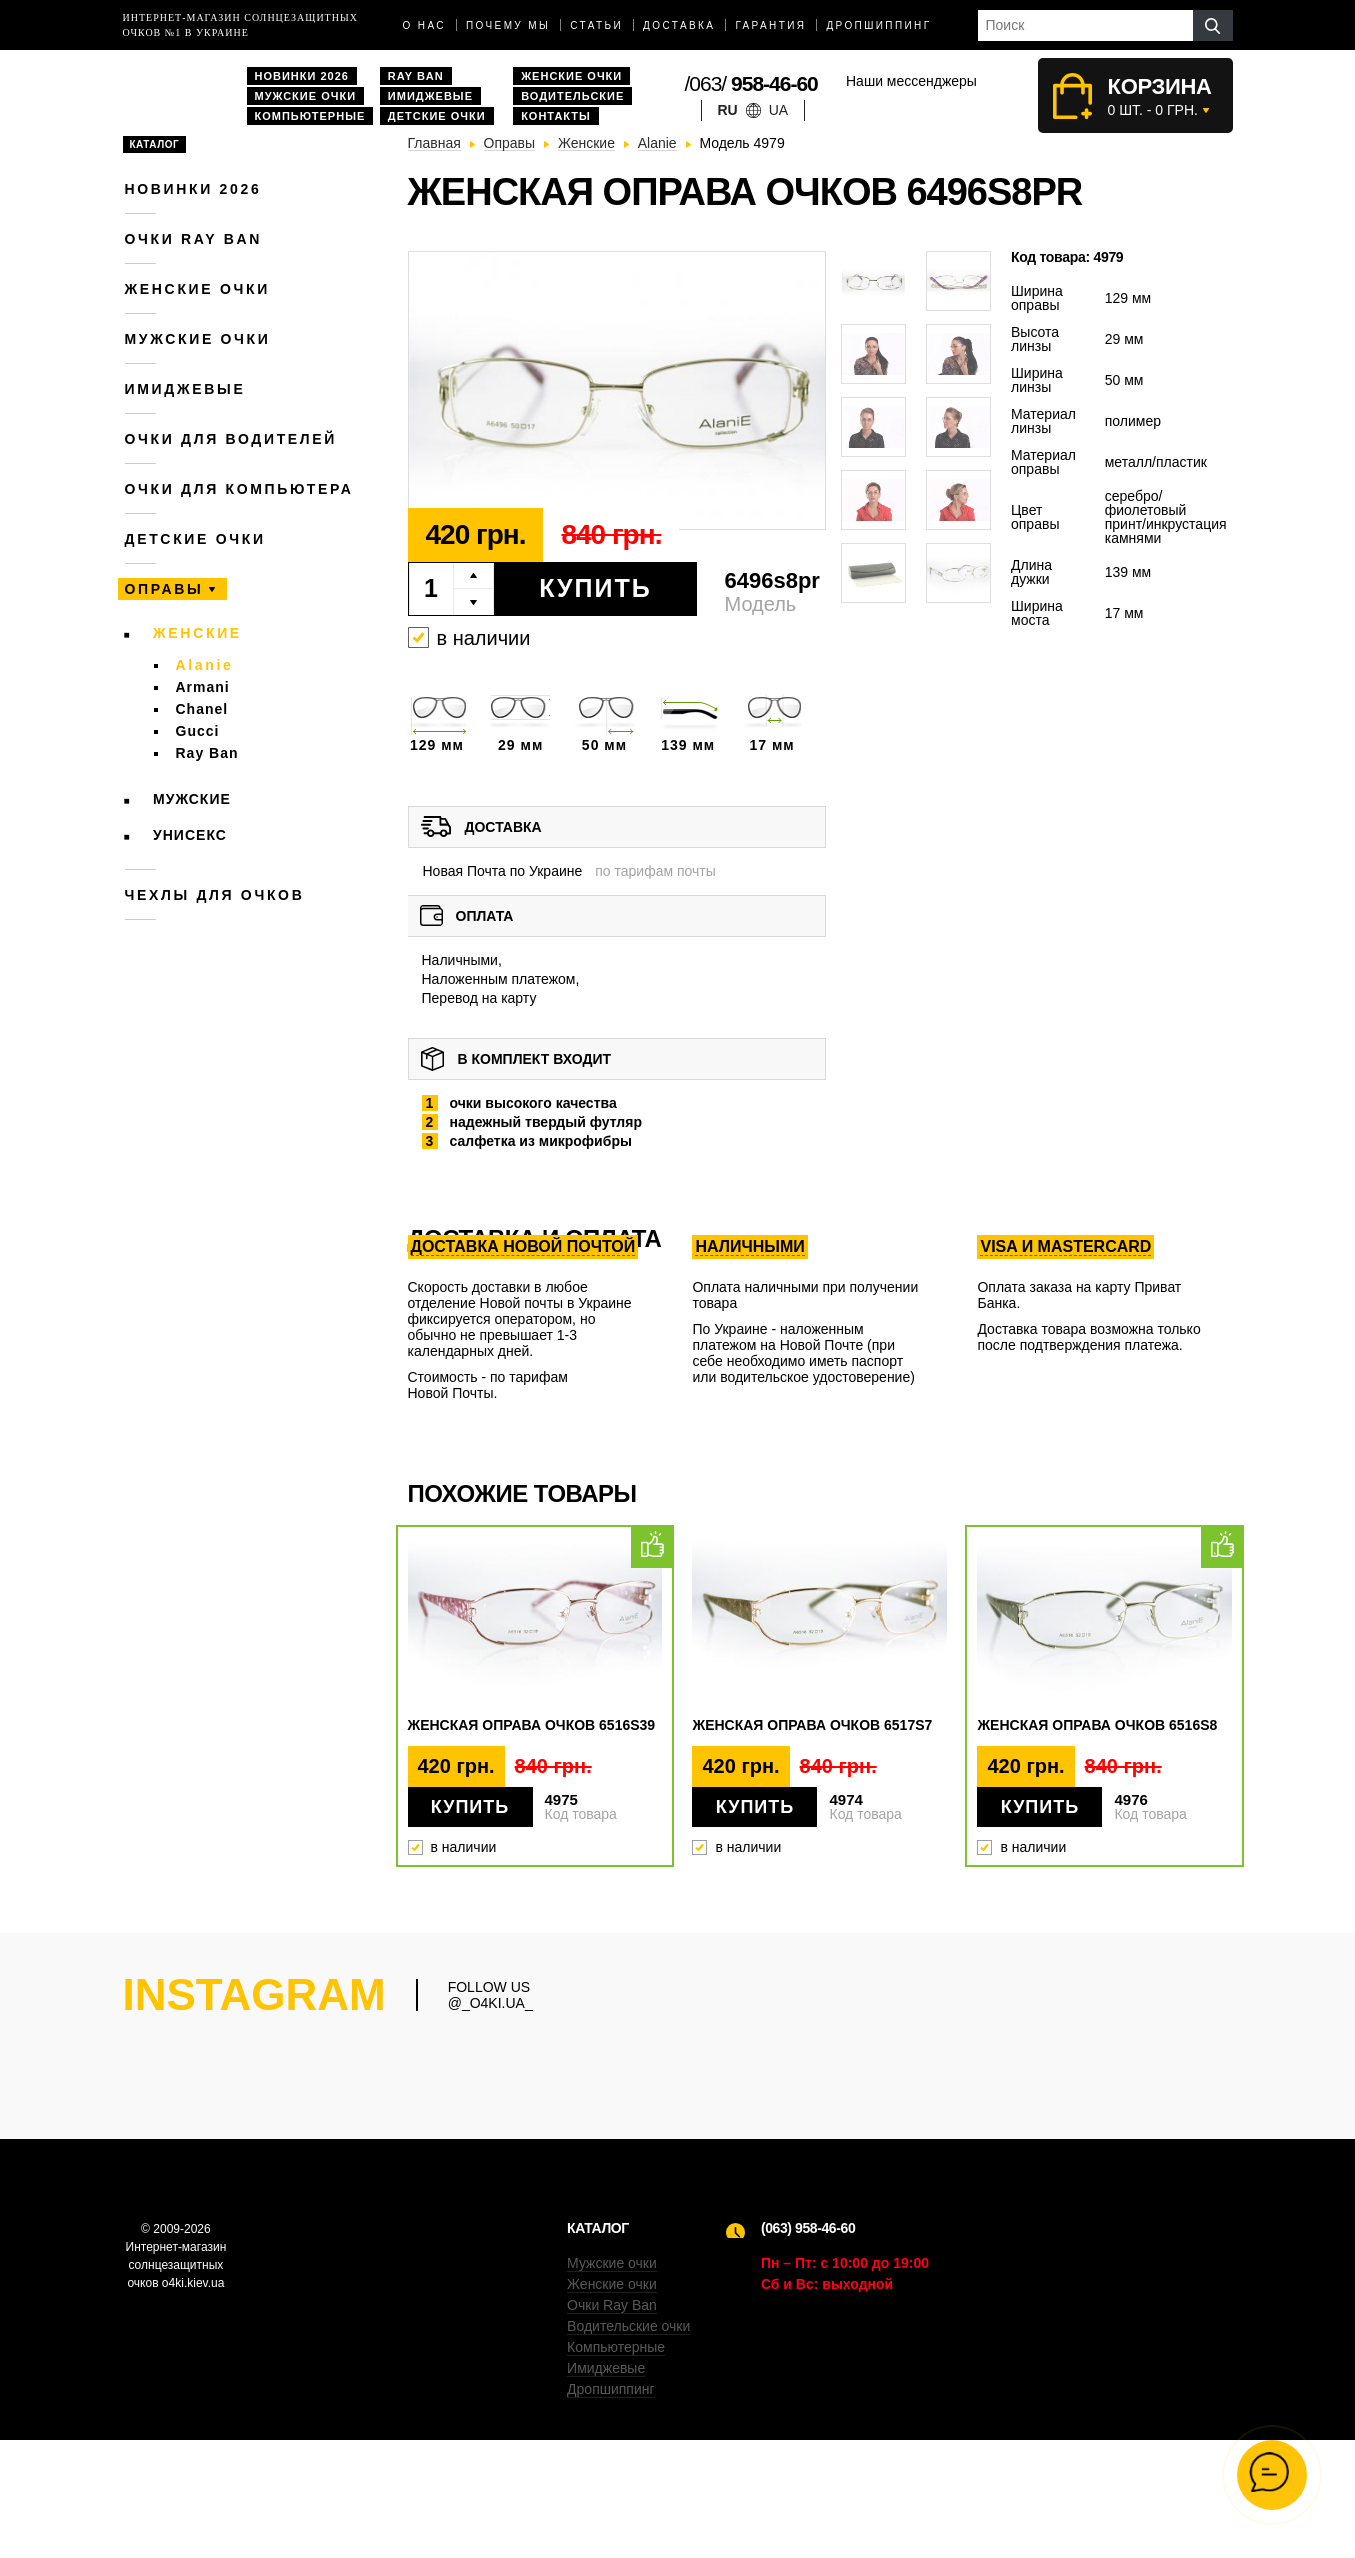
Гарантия (770, 25)
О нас (424, 25)
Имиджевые (430, 96)
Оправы (164, 589)
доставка (679, 25)
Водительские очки (628, 2444)
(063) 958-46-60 (808, 2346)
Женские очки (571, 76)
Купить (595, 588)
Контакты (556, 116)
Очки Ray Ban (612, 2423)
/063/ (751, 83)
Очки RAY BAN (193, 239)
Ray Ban (416, 76)
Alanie (205, 665)
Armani (203, 687)
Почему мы (508, 25)
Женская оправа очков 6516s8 (1097, 1725)
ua (778, 110)
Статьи (596, 25)
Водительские (572, 96)
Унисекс (190, 835)
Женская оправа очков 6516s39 (532, 1725)
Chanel (202, 709)
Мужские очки (306, 96)
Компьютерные (310, 116)
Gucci (198, 731)
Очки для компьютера (239, 489)
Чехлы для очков (215, 895)
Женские (197, 633)
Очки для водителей (231, 439)
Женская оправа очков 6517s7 (812, 1725)
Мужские (192, 799)
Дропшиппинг (878, 25)
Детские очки (437, 116)
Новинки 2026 (302, 76)
